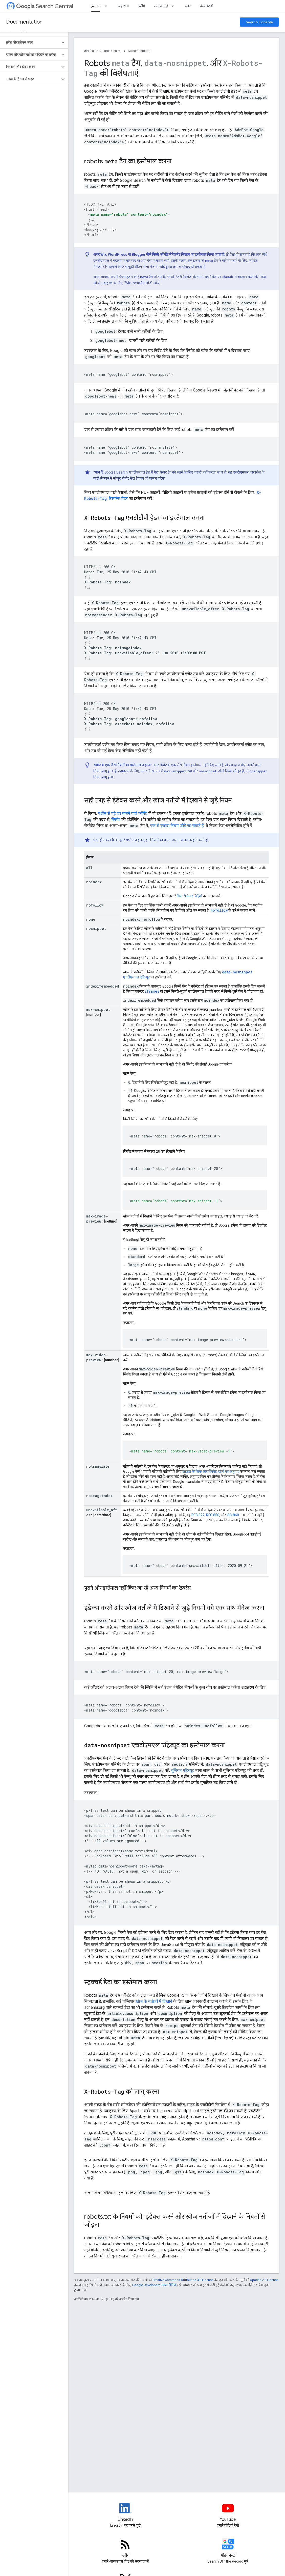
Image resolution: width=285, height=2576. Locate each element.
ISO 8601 (234, 1515)
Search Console (259, 22)
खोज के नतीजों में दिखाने (154, 2001)
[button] (30, 43)
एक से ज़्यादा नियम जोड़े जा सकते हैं (177, 825)
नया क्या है (161, 6)
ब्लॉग (141, 6)
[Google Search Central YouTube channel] (228, 2512)
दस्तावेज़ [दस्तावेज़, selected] (95, 6)
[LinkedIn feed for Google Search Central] (125, 2512)
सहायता (123, 6)
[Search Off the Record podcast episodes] (228, 2548)
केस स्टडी (206, 6)
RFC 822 (198, 1515)
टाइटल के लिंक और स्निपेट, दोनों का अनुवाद (210, 1471)
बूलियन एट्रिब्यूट (182, 1770)
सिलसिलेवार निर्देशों (189, 896)
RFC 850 (212, 1515)
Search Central (44, 6)
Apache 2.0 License (264, 2280)
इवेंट (188, 6)
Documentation (24, 22)
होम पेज (89, 51)
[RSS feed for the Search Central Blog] (125, 2548)
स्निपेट (115, 819)
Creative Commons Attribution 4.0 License (182, 2280)
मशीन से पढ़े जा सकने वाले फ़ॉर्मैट (122, 813)
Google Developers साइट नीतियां (154, 2285)
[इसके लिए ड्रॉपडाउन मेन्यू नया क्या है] (174, 6)
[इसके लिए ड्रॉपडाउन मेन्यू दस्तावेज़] (107, 6)
